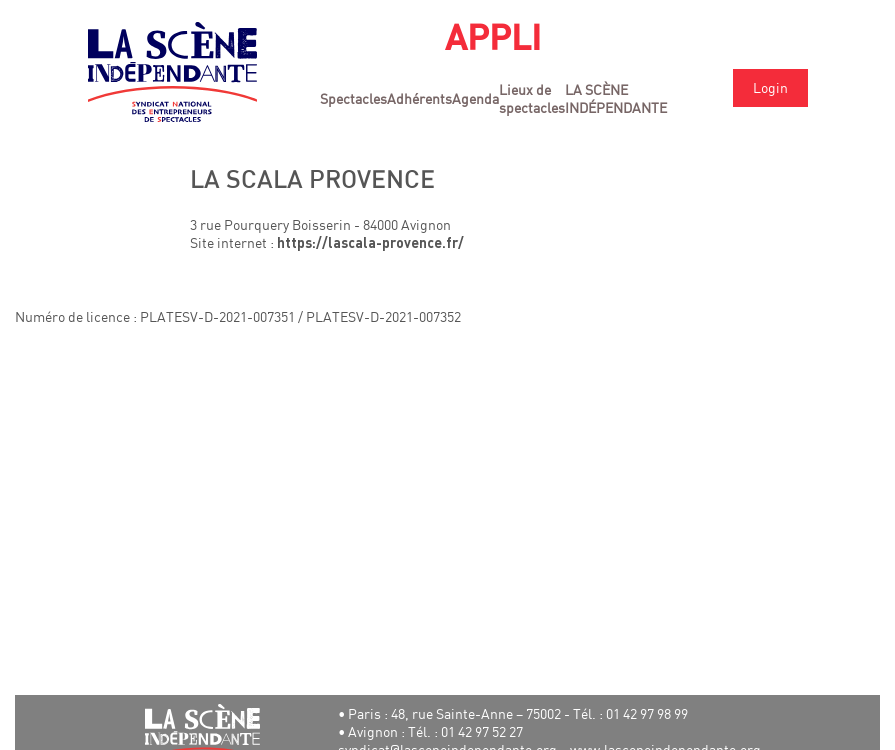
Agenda (475, 98)
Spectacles (353, 98)
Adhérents (419, 98)
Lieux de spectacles (532, 98)
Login (770, 87)
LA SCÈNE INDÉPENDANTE (616, 98)
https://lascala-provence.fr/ (370, 244)
